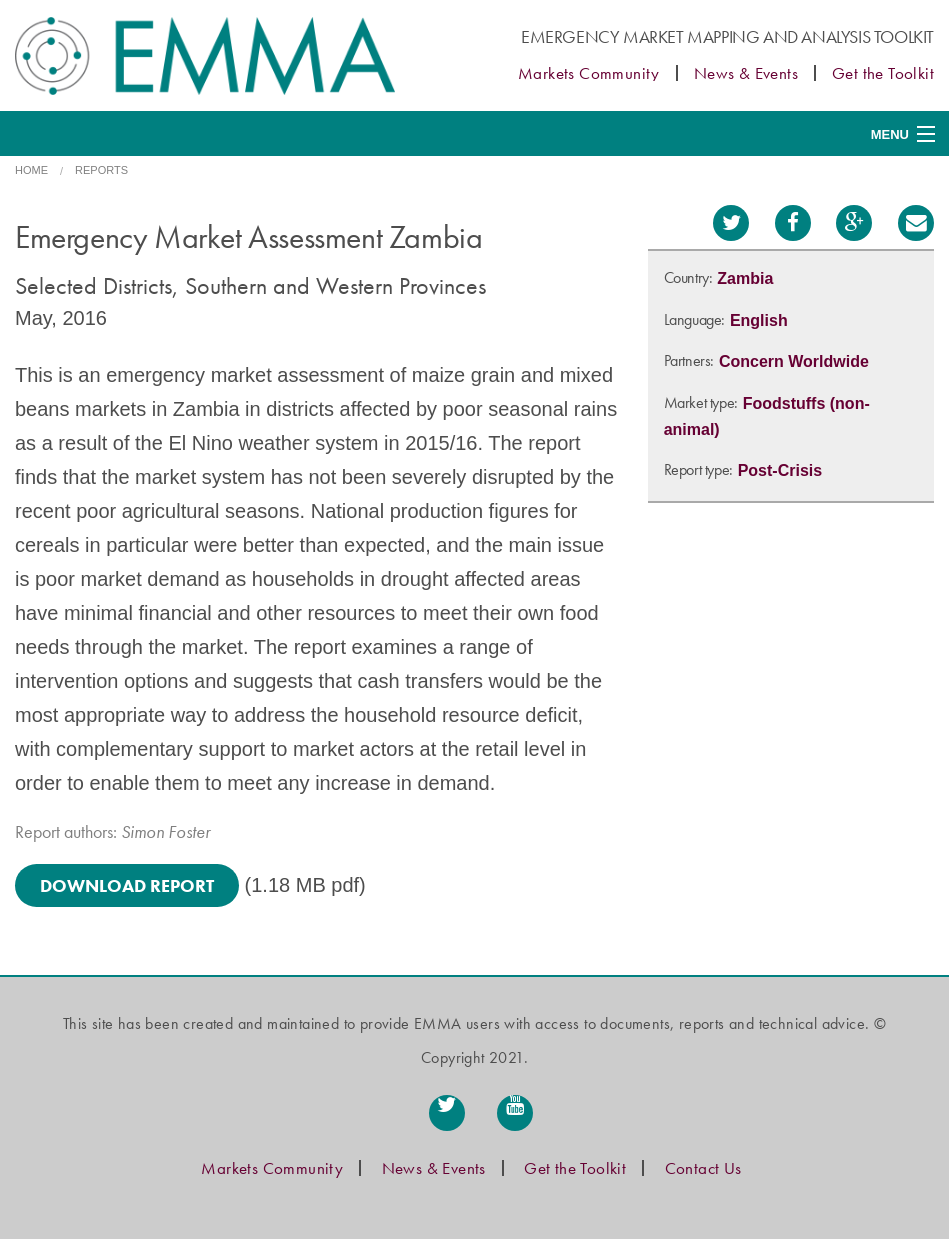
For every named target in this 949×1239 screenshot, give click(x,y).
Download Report (127, 885)
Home (31, 170)
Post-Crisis (780, 470)
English (759, 320)
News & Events (746, 73)
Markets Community (589, 73)
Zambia (745, 278)
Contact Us (703, 1168)
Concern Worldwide (794, 361)
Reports (101, 170)
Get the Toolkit (883, 73)
